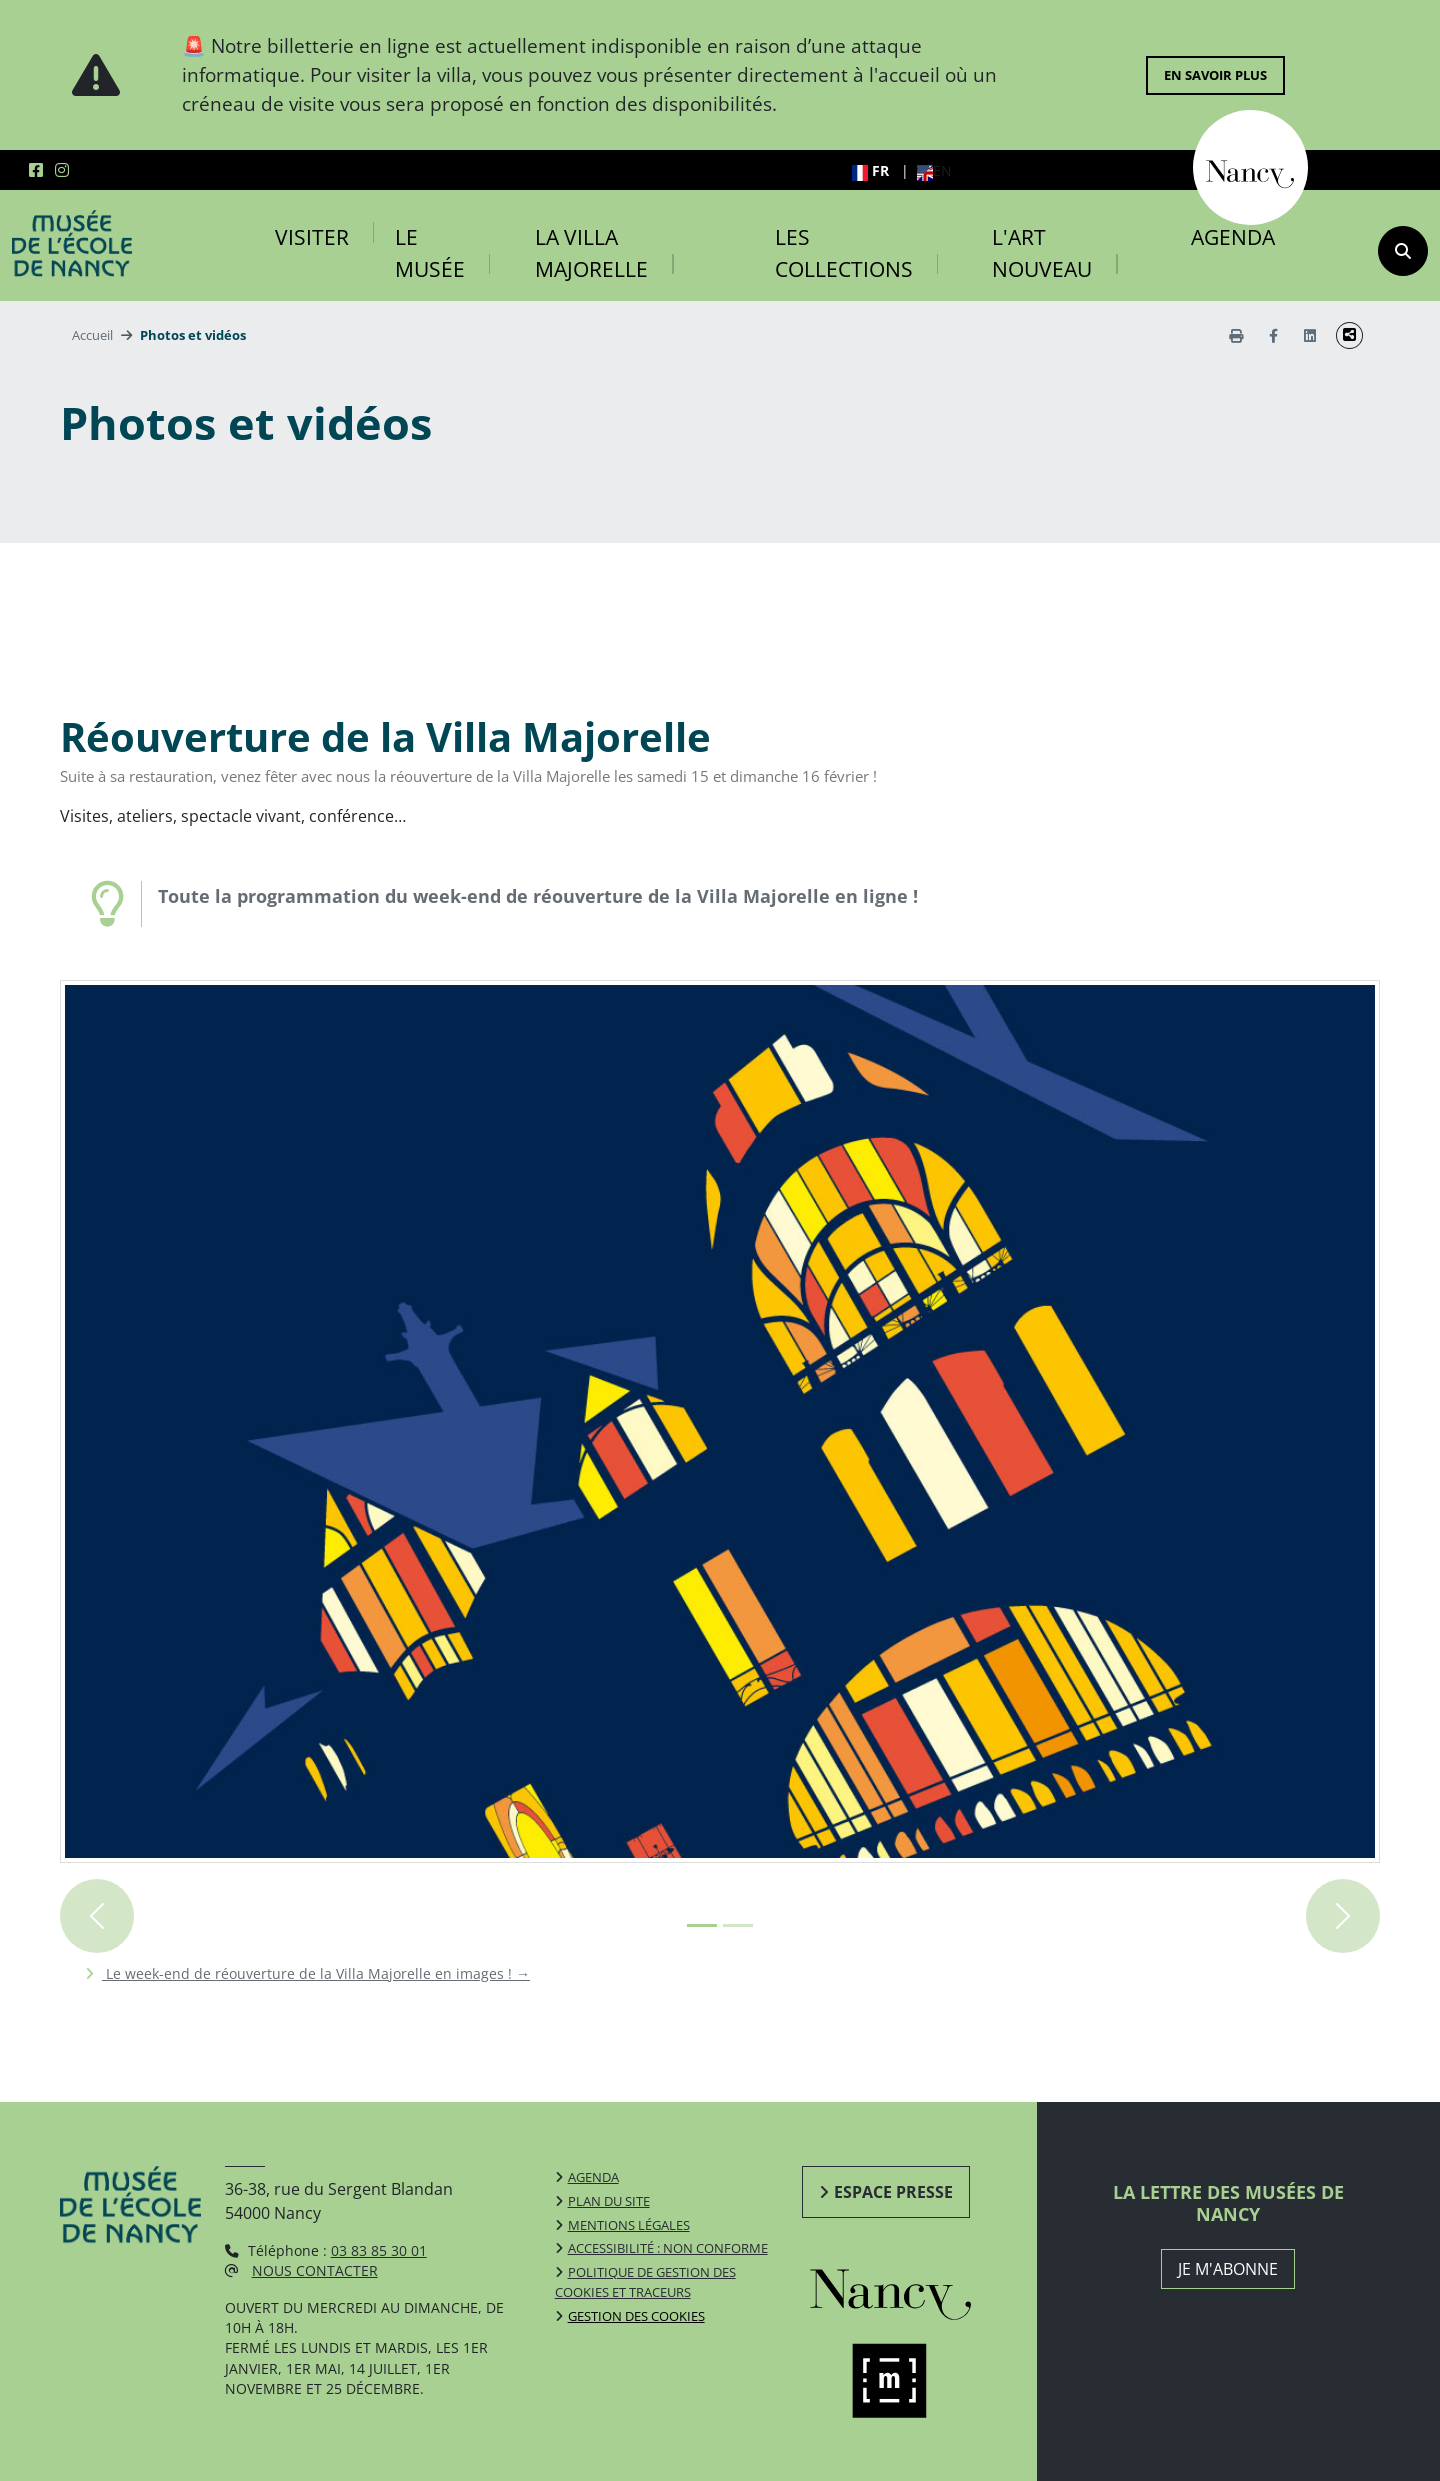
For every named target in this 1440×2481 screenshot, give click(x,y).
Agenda (1233, 237)
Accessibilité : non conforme (668, 2248)
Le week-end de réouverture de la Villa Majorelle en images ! (316, 1973)
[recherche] (1403, 251)
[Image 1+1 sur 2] (738, 1925)
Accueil (92, 335)
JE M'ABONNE (1228, 2269)
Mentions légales (629, 2225)
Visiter (312, 237)
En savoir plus (1215, 75)
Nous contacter (315, 2270)
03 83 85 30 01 (379, 2250)
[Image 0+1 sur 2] (702, 1925)
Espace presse (893, 2192)
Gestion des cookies (636, 2316)
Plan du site (609, 2201)
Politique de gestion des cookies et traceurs (645, 2282)
